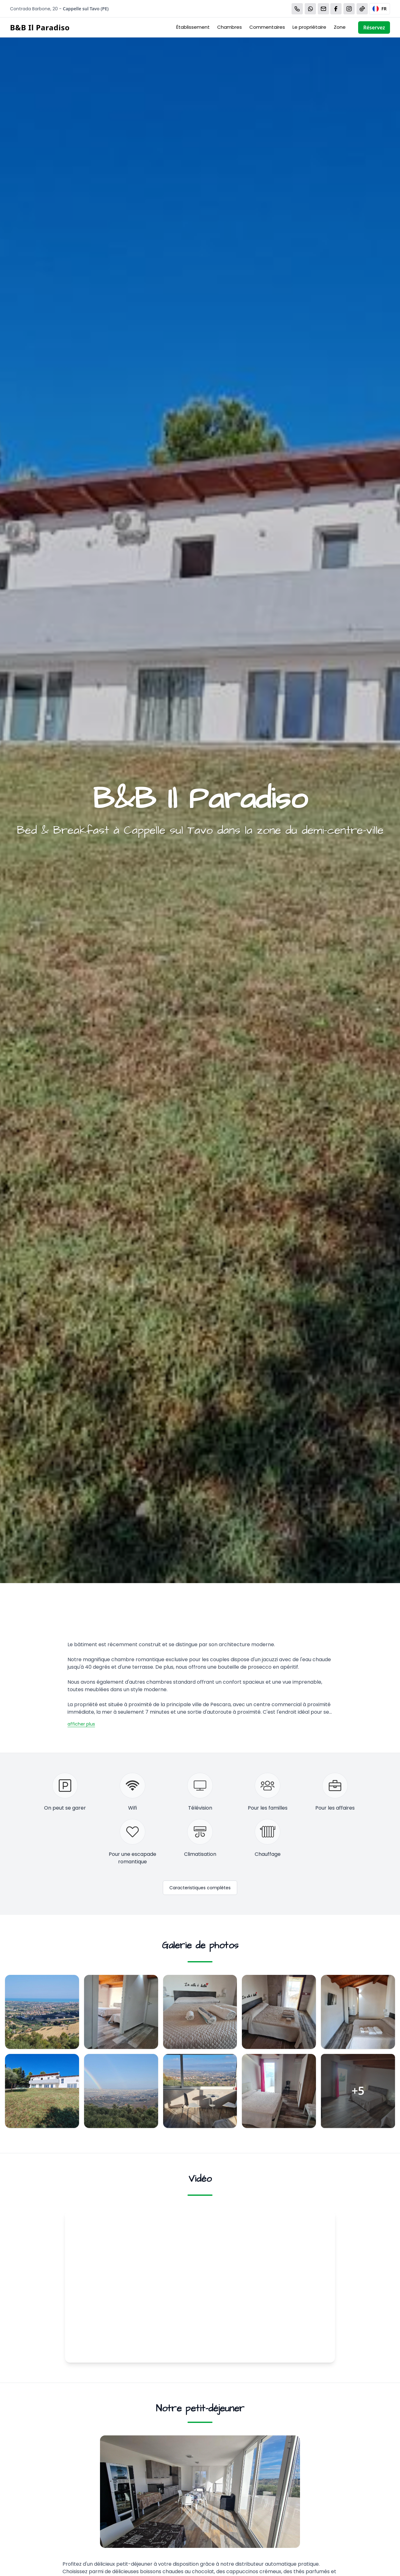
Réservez (374, 27)
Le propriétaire (309, 27)
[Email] (323, 8)
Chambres (229, 27)
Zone (340, 27)
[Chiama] (297, 8)
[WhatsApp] (310, 8)
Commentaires (267, 27)
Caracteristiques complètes (200, 1888)
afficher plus (81, 1724)
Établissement (193, 27)
